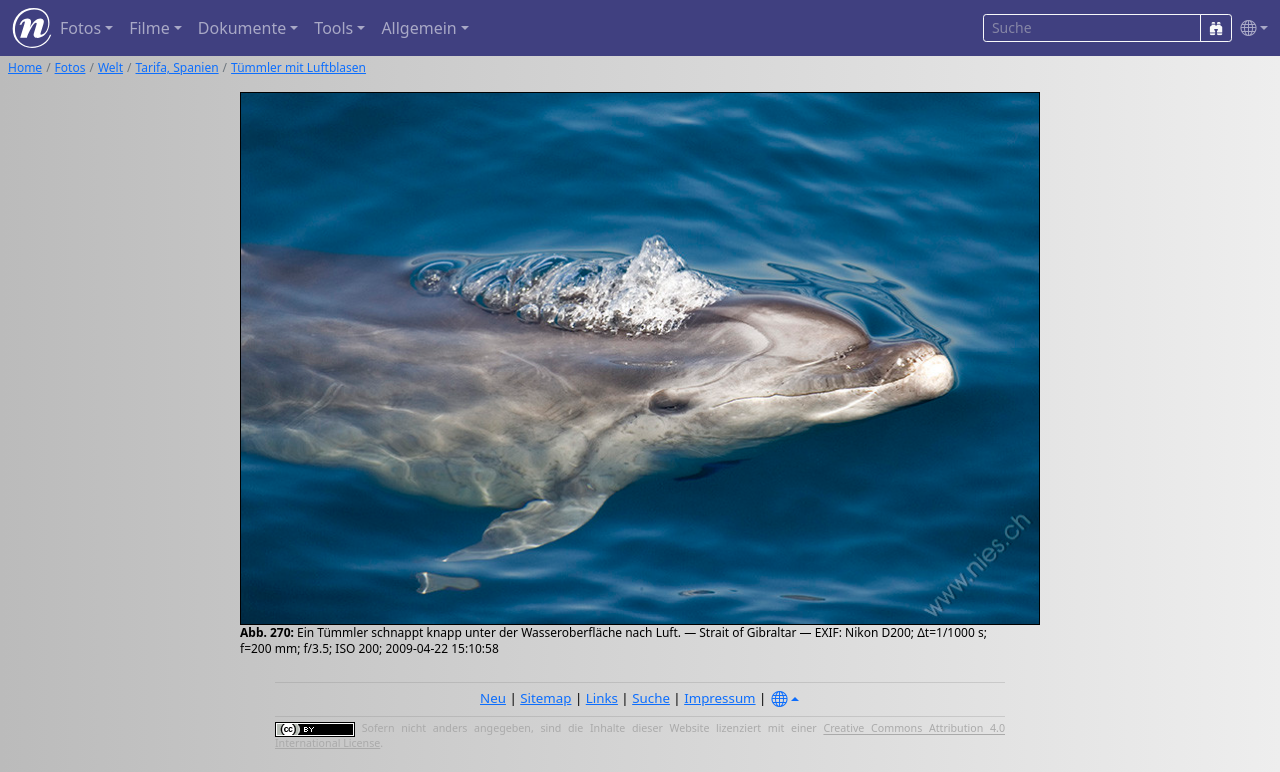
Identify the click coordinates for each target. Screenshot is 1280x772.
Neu (493, 698)
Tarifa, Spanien (177, 67)
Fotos (70, 67)
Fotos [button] (80, 28)
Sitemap (545, 698)
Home (25, 67)
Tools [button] (333, 28)
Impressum (719, 698)
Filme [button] (149, 28)
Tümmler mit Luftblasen (298, 67)
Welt (110, 67)
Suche (651, 698)
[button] (1250, 28)
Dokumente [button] (242, 28)
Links (602, 698)
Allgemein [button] (418, 28)
